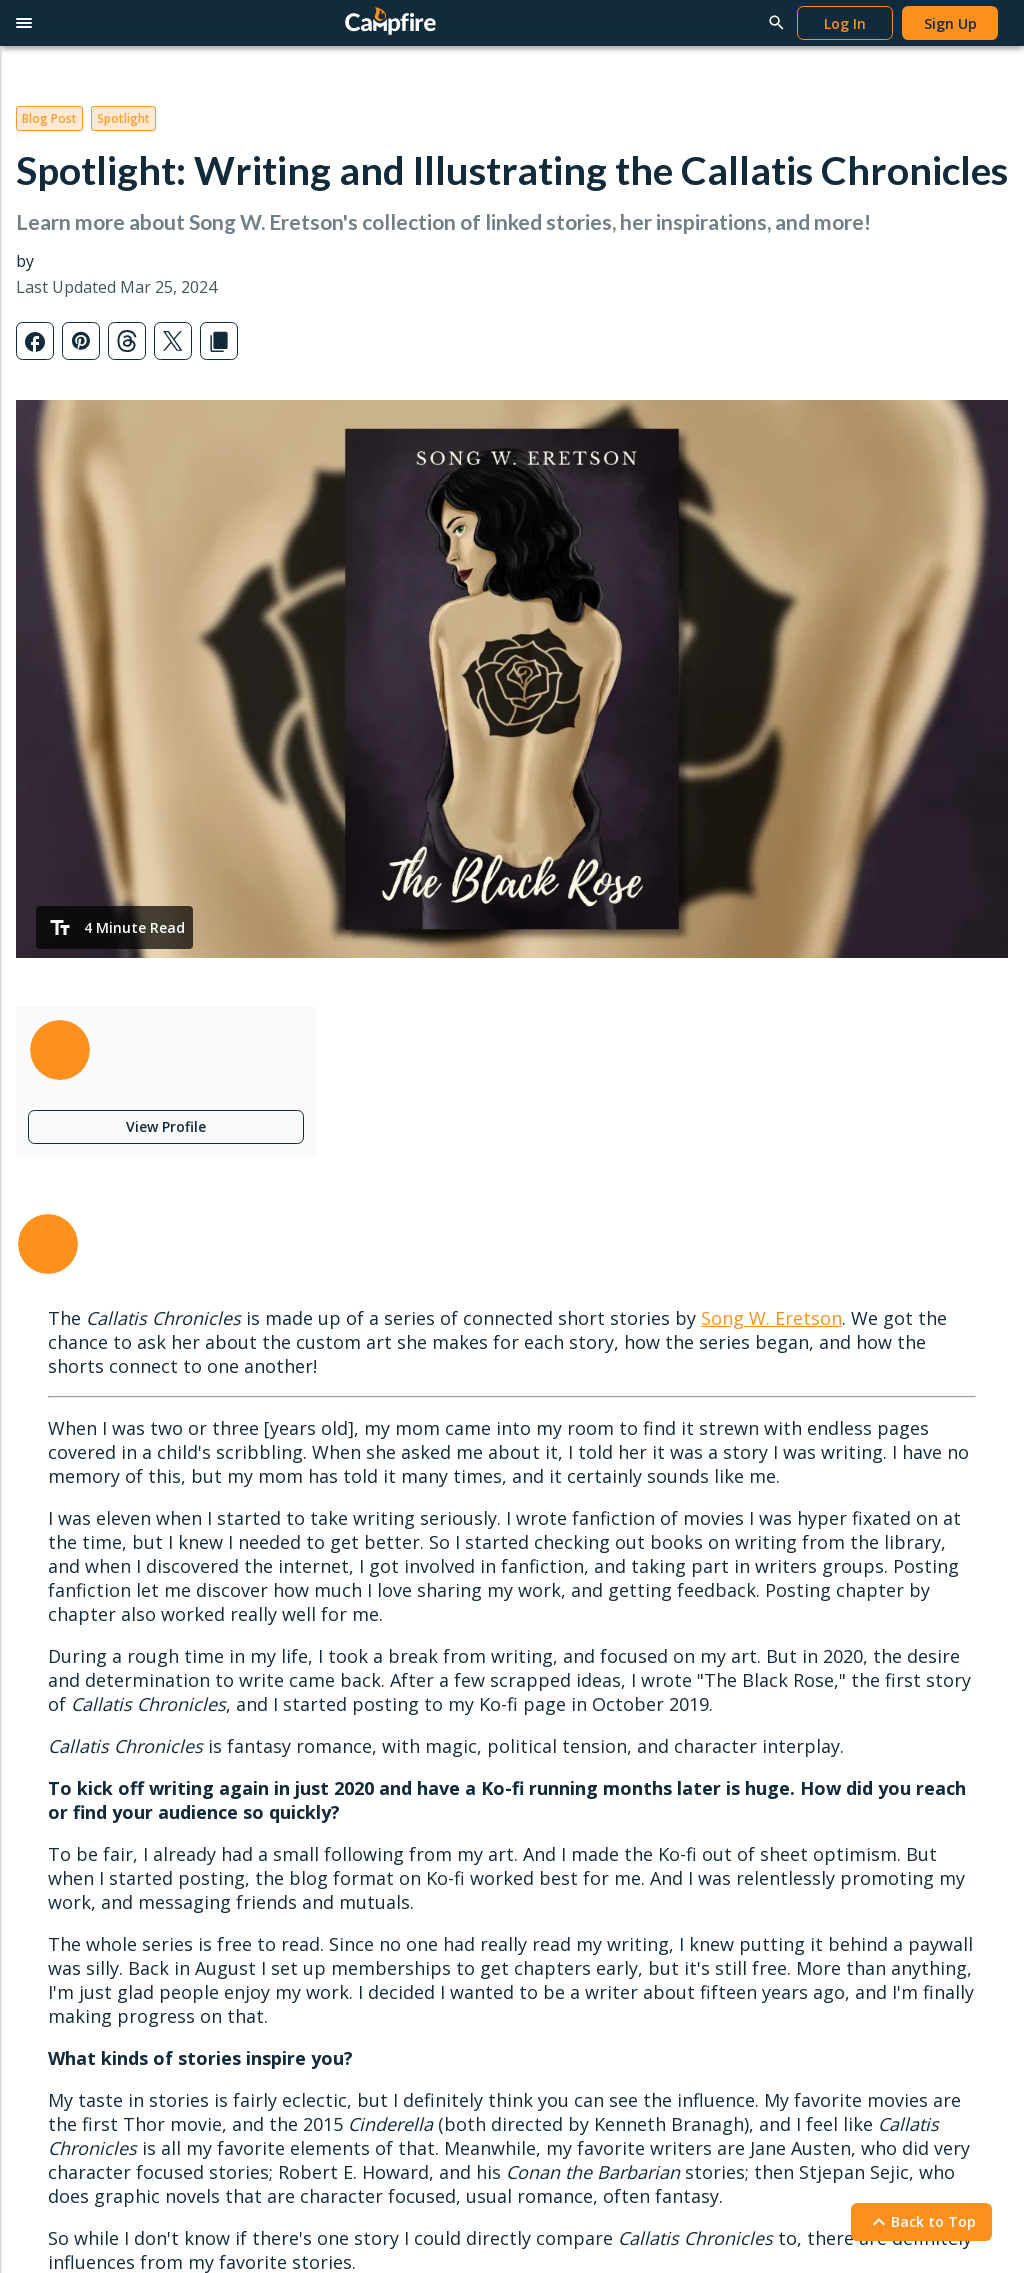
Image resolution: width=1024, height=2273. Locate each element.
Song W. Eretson (771, 1318)
